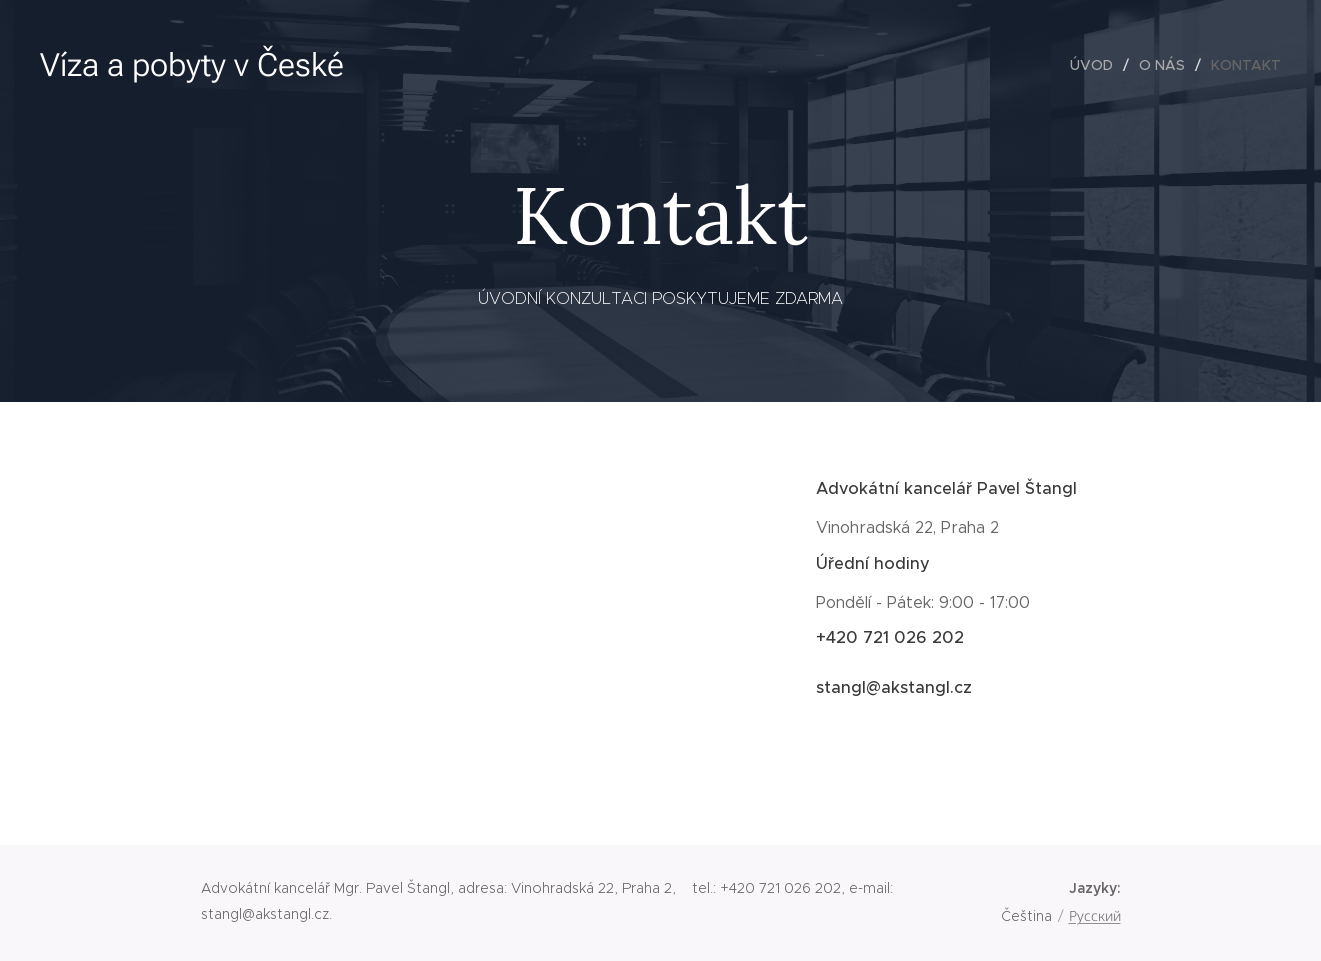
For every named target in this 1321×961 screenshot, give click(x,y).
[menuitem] (1097, 65)
